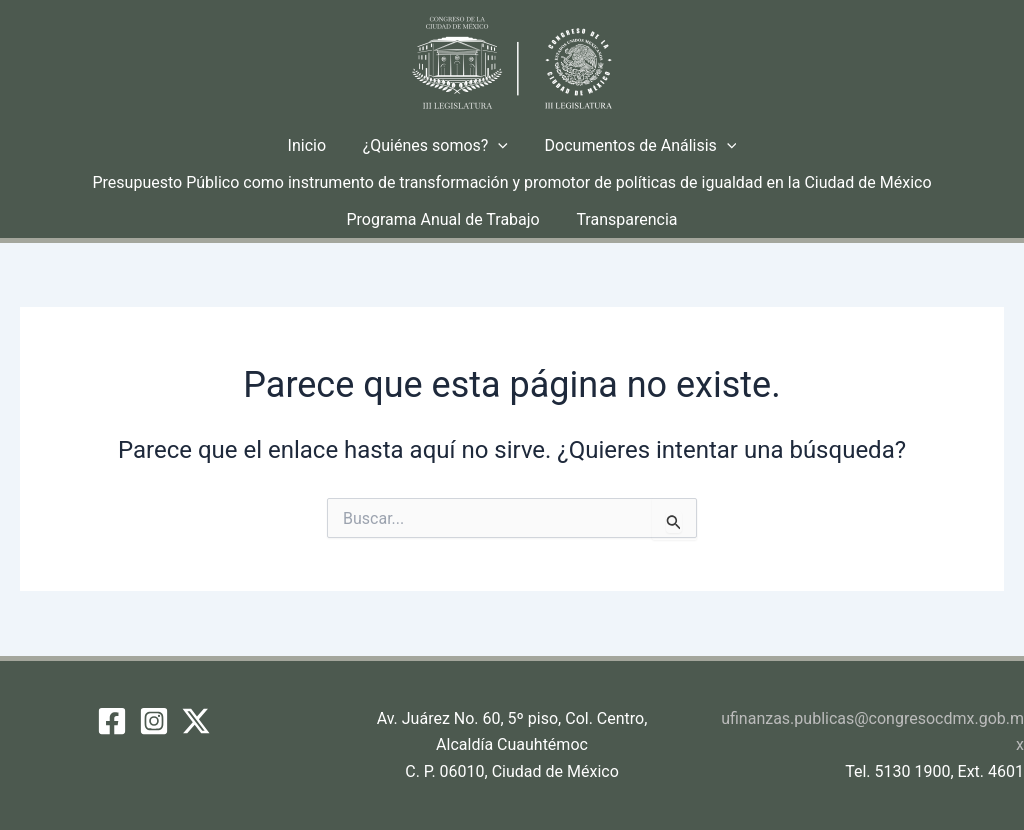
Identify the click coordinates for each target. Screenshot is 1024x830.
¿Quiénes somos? (435, 145)
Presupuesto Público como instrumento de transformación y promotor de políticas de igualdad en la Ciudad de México (511, 182)
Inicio (311, 145)
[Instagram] (154, 721)
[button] (498, 145)
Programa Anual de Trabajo (445, 219)
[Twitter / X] (196, 721)
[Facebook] (112, 721)
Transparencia (624, 219)
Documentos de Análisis (636, 145)
